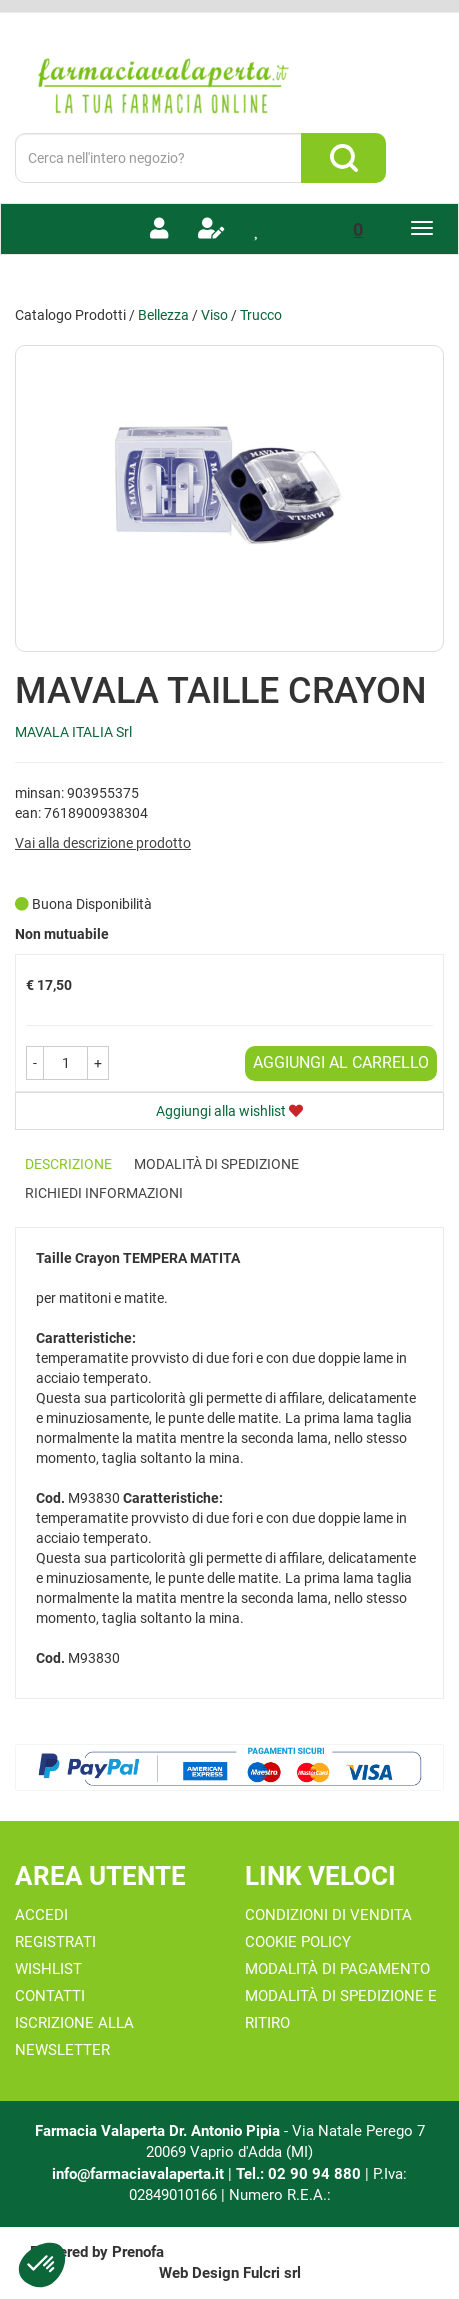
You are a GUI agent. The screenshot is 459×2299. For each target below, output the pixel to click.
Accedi (41, 1915)
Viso (214, 315)
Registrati (55, 1942)
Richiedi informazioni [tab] (104, 1193)
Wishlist (48, 1969)
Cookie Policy (298, 1942)
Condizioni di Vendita (328, 1915)
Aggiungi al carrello (341, 1062)
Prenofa (138, 2252)
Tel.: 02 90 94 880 (300, 2174)
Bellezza (163, 315)
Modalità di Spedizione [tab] (216, 1164)
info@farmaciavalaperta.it (138, 2174)
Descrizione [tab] (68, 1164)
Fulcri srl (272, 2273)
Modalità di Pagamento (337, 1969)
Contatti (50, 1996)
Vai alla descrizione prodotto (103, 843)
